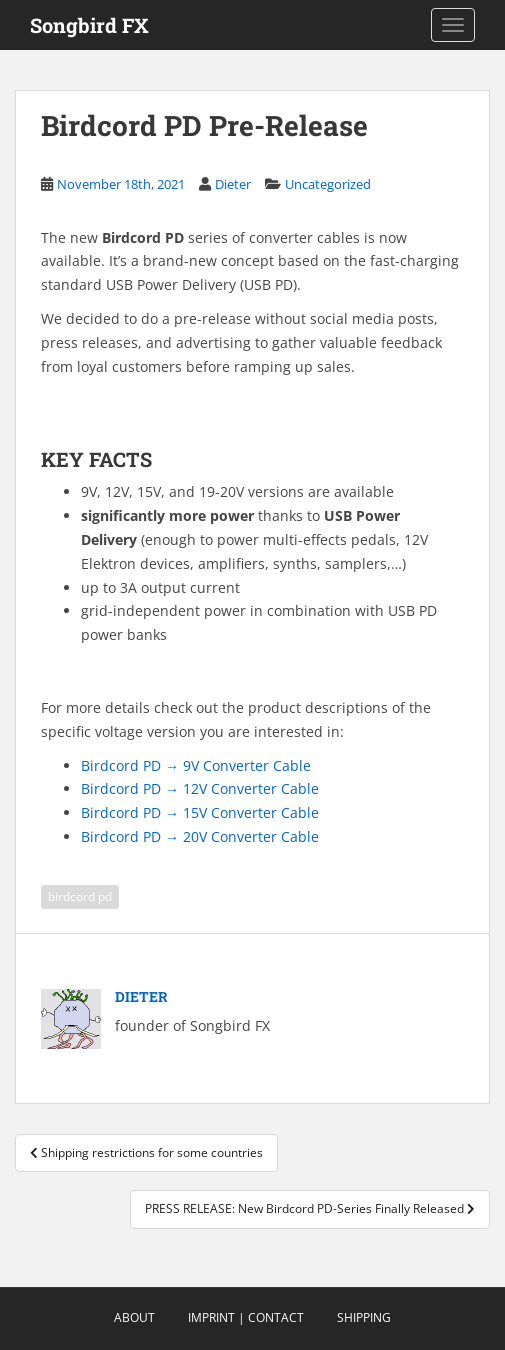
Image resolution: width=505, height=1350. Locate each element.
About (134, 1317)
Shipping (364, 1317)
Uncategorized (328, 184)
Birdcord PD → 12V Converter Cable (200, 788)
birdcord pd (80, 896)
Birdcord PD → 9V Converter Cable (196, 765)
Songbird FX (89, 25)
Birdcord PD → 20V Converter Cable (200, 836)
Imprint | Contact (246, 1317)
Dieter (233, 184)
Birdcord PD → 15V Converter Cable (200, 812)
